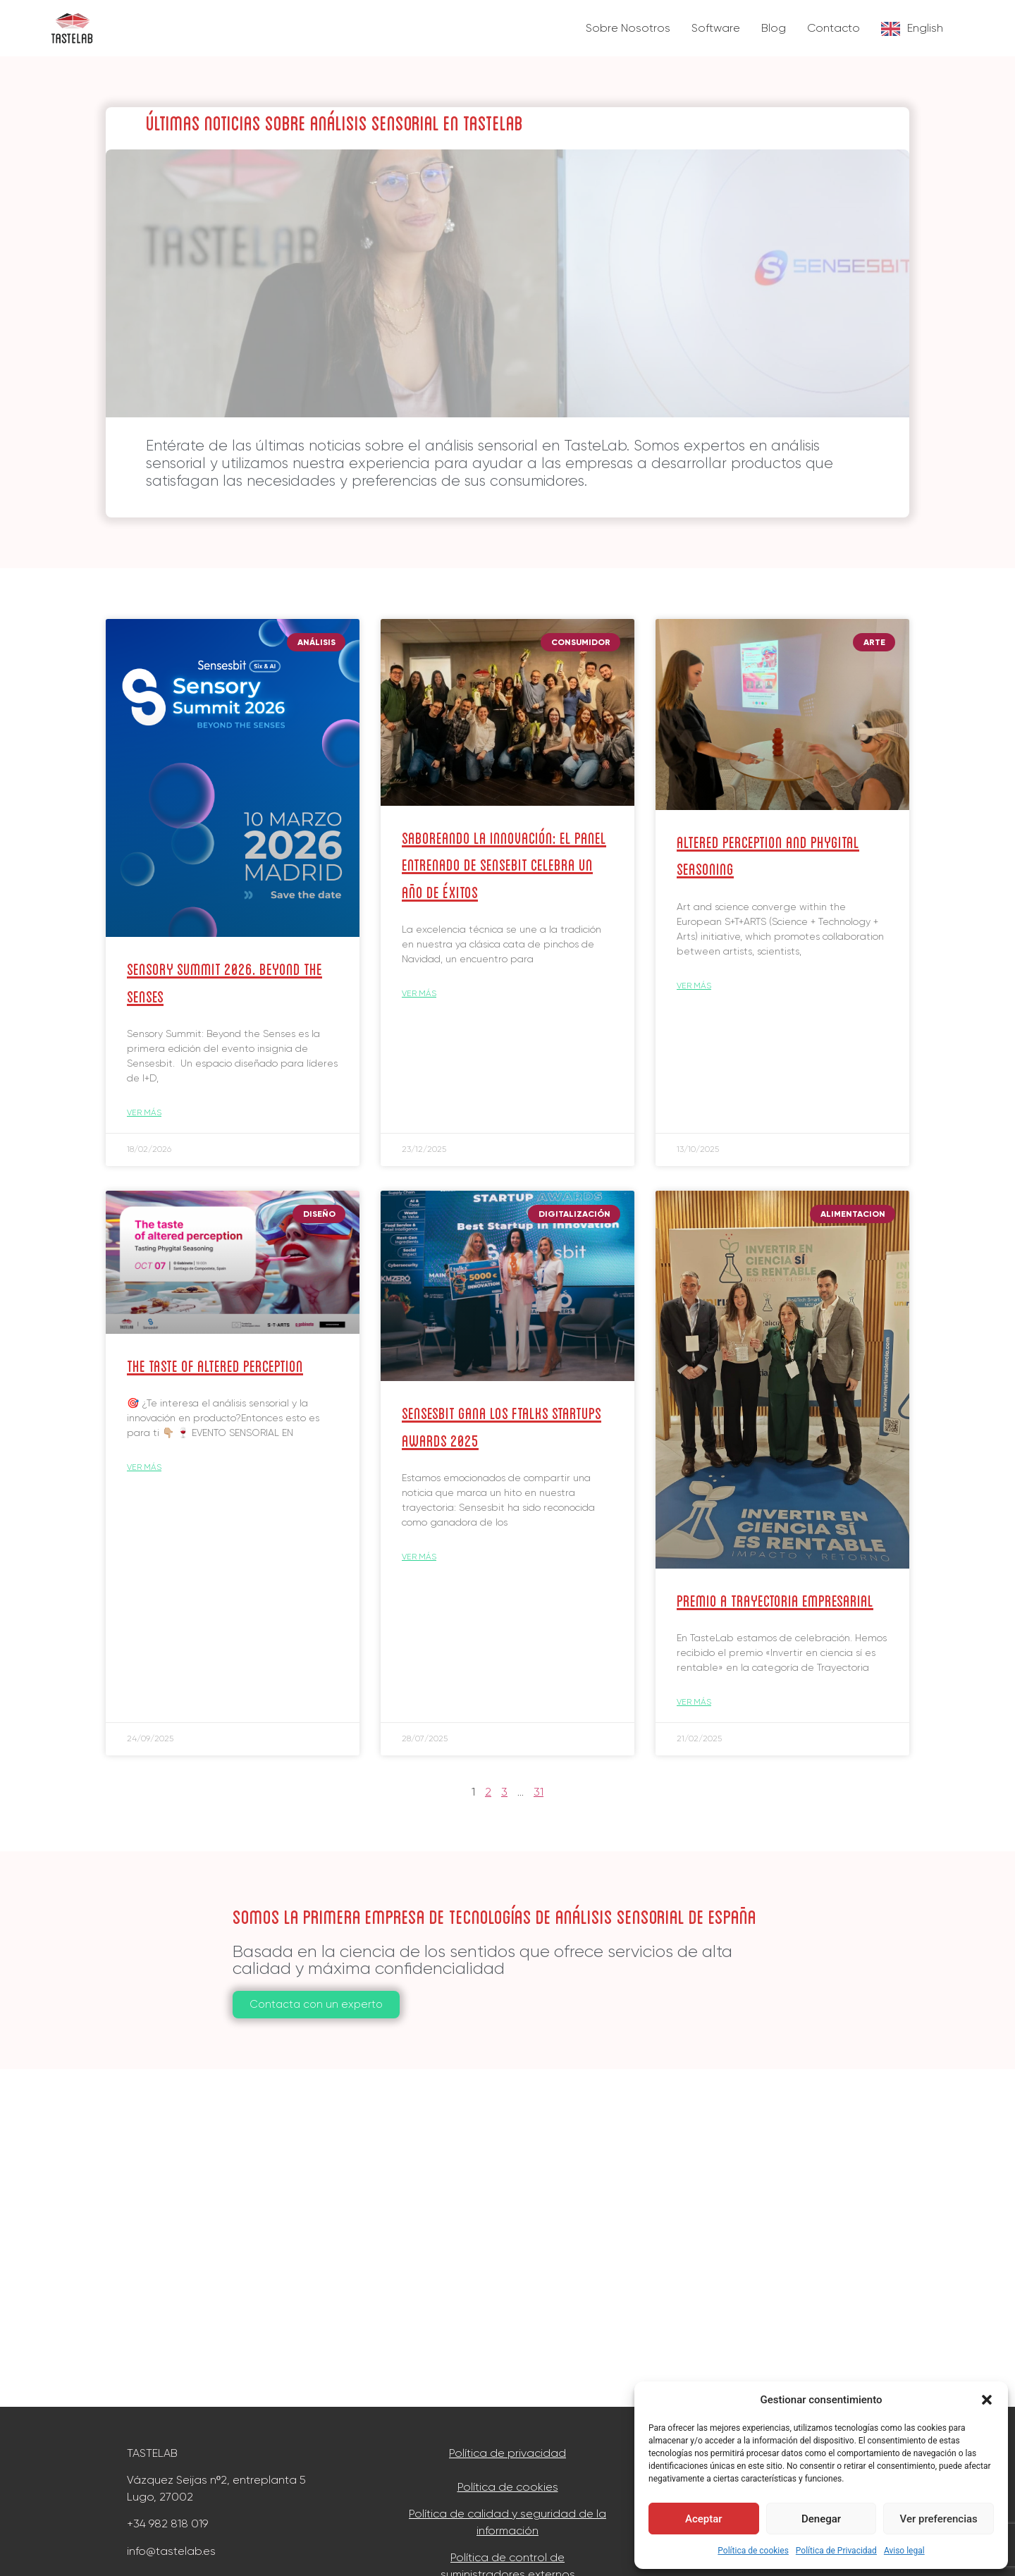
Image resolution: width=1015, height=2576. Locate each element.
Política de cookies (753, 2551)
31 (538, 1791)
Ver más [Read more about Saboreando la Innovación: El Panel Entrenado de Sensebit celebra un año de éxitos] (419, 993)
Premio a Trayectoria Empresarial (775, 1599)
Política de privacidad (507, 2453)
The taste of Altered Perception (215, 1364)
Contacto (833, 28)
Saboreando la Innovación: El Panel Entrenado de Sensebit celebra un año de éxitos (504, 863)
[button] (987, 2400)
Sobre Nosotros (628, 28)
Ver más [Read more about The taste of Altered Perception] (144, 1467)
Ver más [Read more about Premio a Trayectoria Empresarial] (694, 1702)
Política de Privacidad (836, 2551)
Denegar (821, 2519)
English (925, 28)
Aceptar (703, 2519)
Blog (773, 28)
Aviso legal (904, 2551)
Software (715, 28)
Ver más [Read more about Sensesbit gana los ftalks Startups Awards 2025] (419, 1557)
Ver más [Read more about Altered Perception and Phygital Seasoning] (694, 985)
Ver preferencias (939, 2519)
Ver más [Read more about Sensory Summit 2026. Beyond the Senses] (144, 1112)
